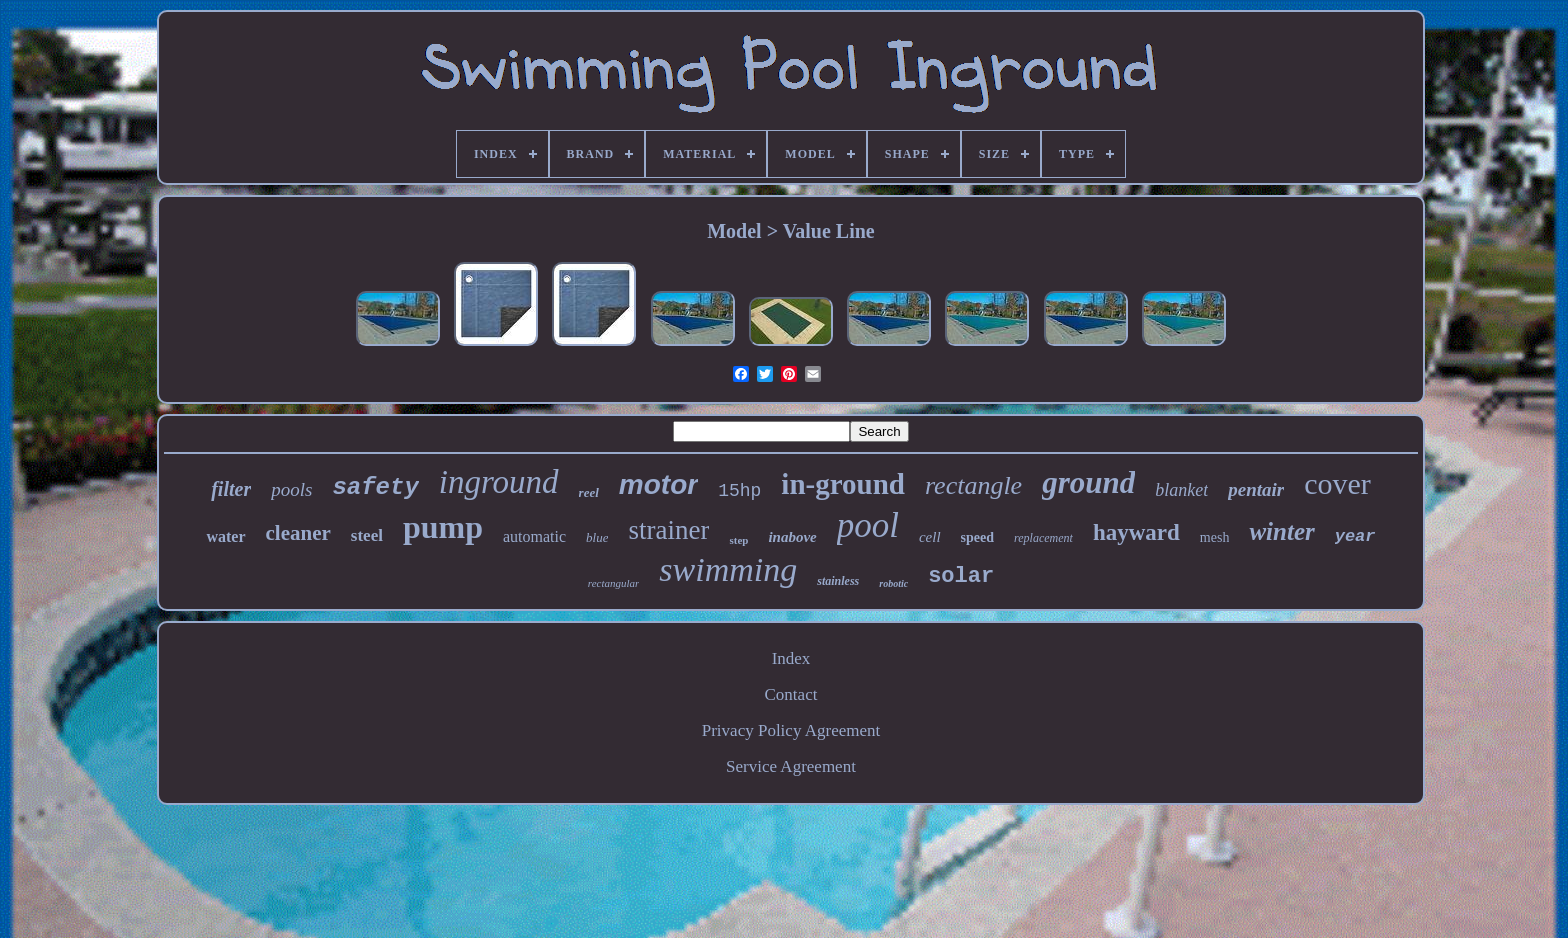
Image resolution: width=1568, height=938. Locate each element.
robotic (893, 583)
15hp (739, 491)
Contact (791, 694)
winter (1281, 531)
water (225, 536)
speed (977, 537)
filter (231, 489)
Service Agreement (791, 766)
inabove (792, 537)
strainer (668, 530)
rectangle (973, 485)
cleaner (298, 533)
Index (791, 658)
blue (597, 537)
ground (1088, 482)
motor (658, 484)
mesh (1215, 537)
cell (930, 537)
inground (499, 482)
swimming (728, 569)
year (1355, 536)
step (738, 540)
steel (367, 535)
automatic (534, 536)
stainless (838, 581)
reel (589, 492)
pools (291, 489)
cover (1337, 483)
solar (961, 576)
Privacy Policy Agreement (791, 730)
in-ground (843, 484)
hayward (1136, 532)
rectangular (614, 583)
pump (443, 527)
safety (375, 487)
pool (868, 525)
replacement (1043, 538)
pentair (1256, 489)
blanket (1181, 490)
